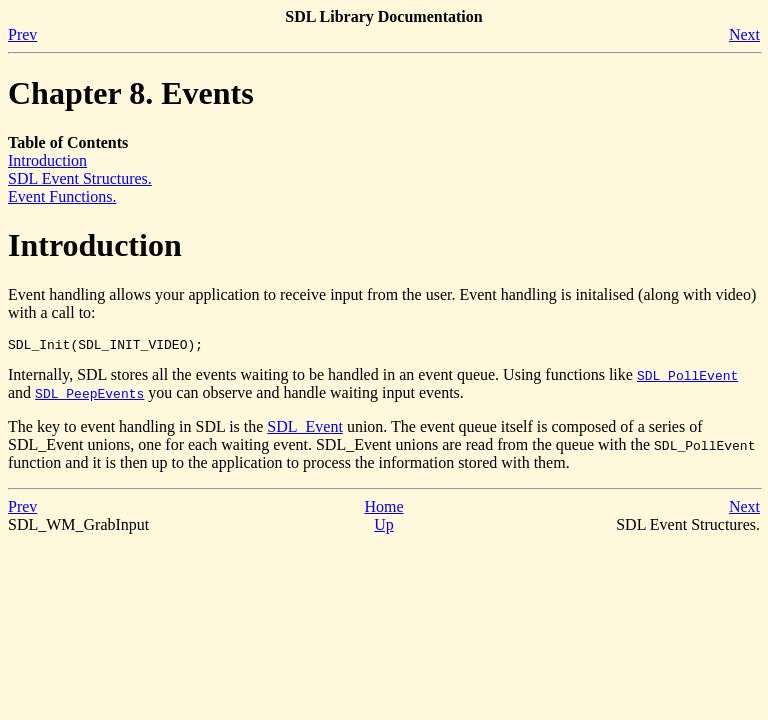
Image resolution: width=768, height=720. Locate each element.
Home (383, 509)
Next (744, 34)
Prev (22, 34)
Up (384, 527)
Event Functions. (62, 196)
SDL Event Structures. (80, 178)
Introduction (47, 160)
